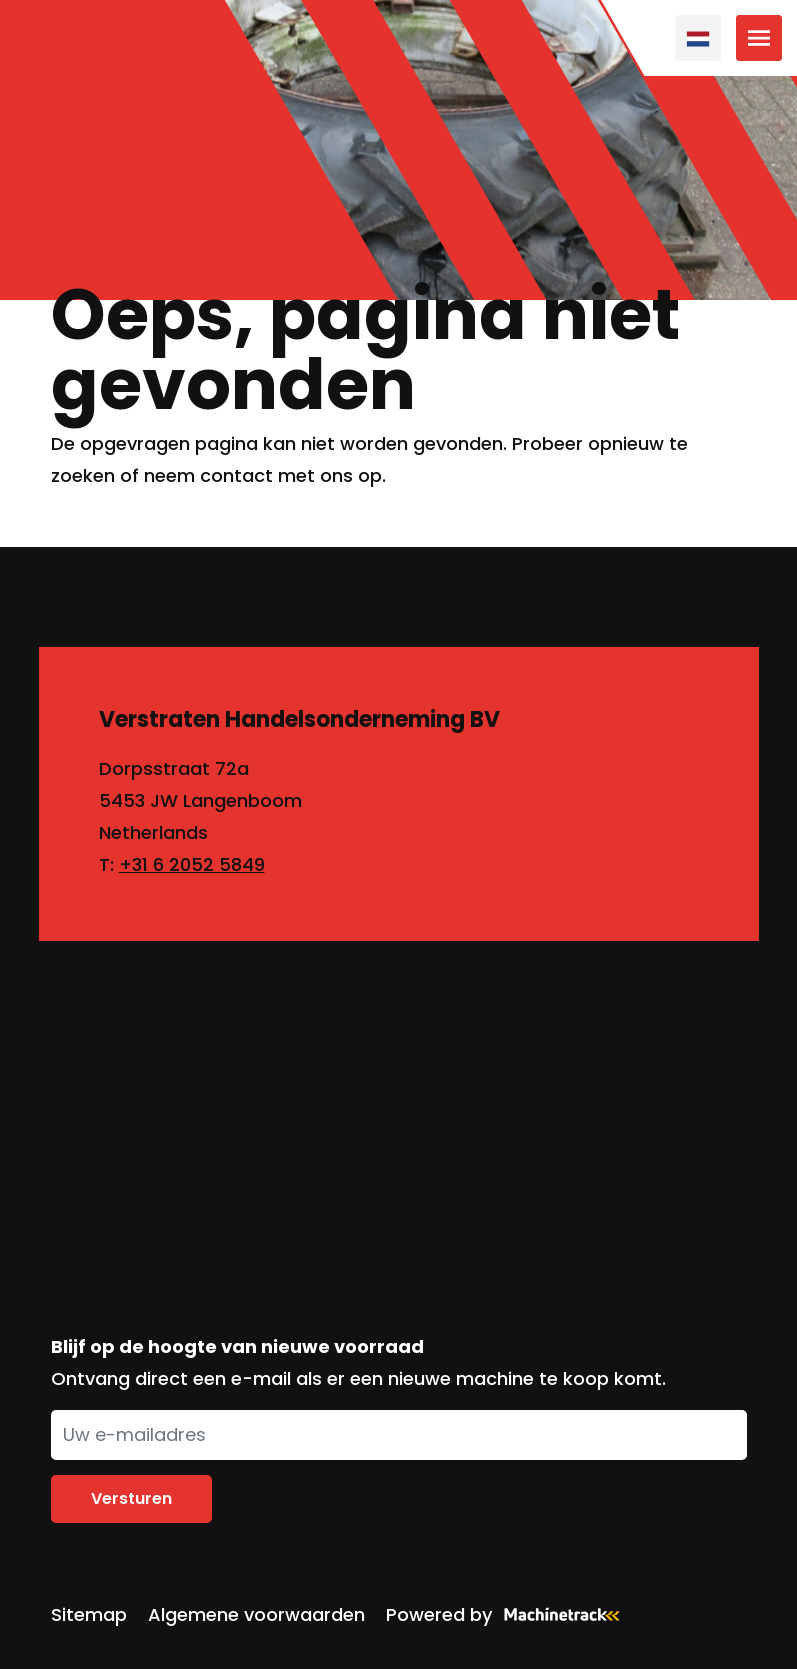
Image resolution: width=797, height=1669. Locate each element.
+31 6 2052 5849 (192, 864)
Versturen (131, 1498)
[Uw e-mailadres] (399, 1435)
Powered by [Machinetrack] (509, 1614)
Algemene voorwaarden (256, 1614)
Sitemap (89, 1614)
